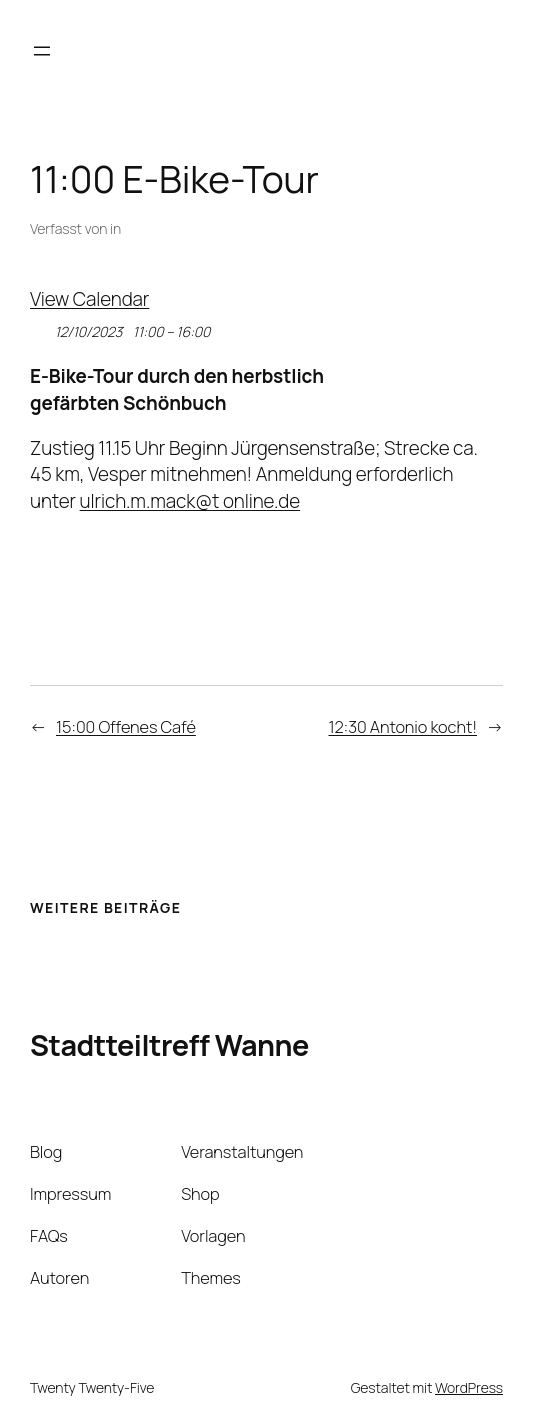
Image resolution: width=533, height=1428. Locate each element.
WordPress (469, 1387)
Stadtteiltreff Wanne (169, 1045)
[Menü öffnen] (42, 51)
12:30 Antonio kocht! (402, 727)
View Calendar (89, 299)
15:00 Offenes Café (126, 727)
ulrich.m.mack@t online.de (190, 501)
